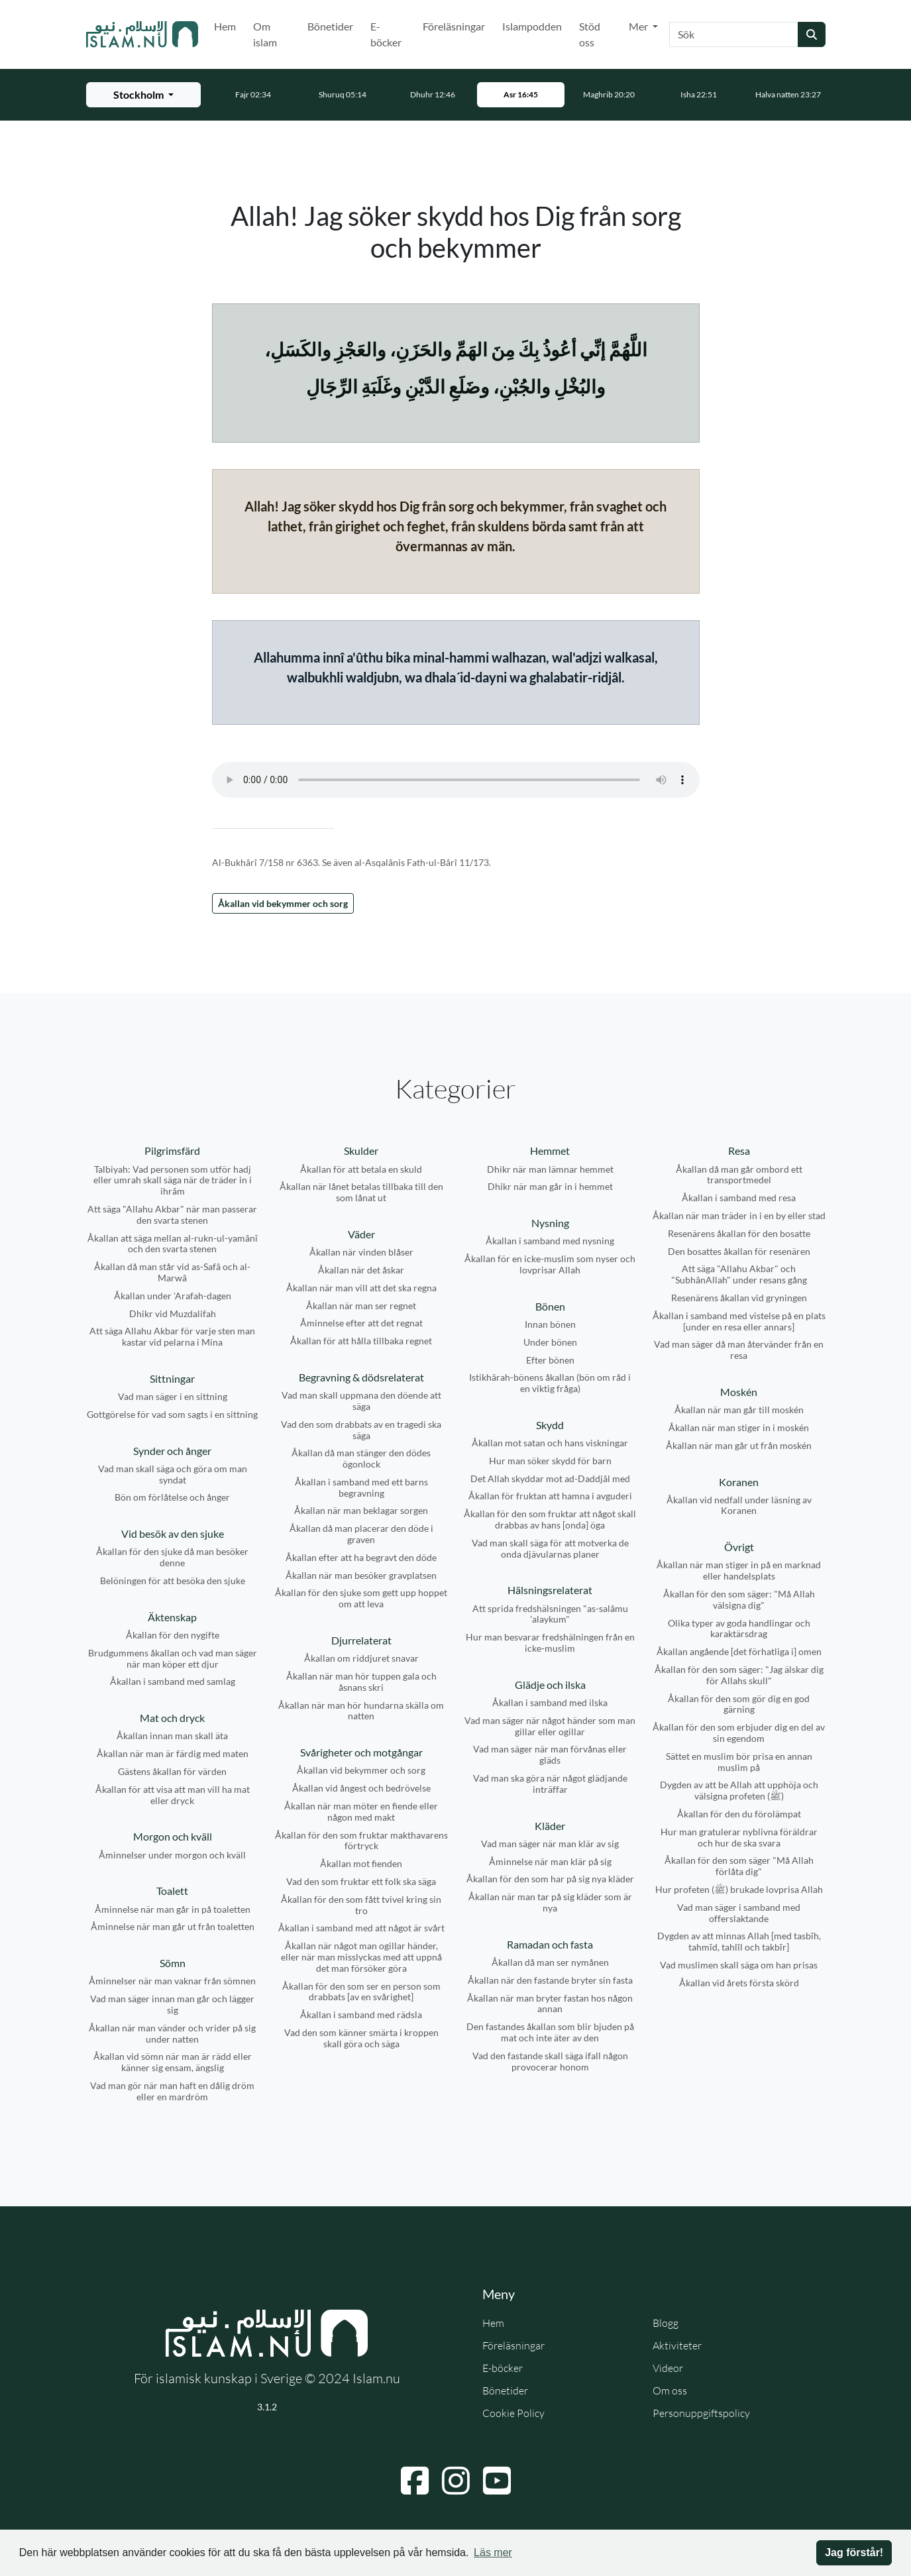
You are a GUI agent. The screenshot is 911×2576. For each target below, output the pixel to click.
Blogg (665, 2323)
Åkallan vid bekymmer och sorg (283, 903)
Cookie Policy (513, 2413)
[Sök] (733, 34)
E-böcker (386, 34)
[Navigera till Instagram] (456, 2480)
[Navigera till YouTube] (497, 2480)
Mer (639, 26)
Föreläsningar (454, 26)
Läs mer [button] (493, 2552)
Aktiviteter (677, 2345)
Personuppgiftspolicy (701, 2413)
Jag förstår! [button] (854, 2552)
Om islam (265, 34)
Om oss (670, 2390)
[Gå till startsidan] (142, 34)
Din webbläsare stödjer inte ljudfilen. (456, 780)
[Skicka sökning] (812, 34)
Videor (668, 2368)
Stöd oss (589, 34)
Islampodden (532, 26)
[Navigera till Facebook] (415, 2480)
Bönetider (330, 26)
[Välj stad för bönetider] (143, 94)
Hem (225, 26)
